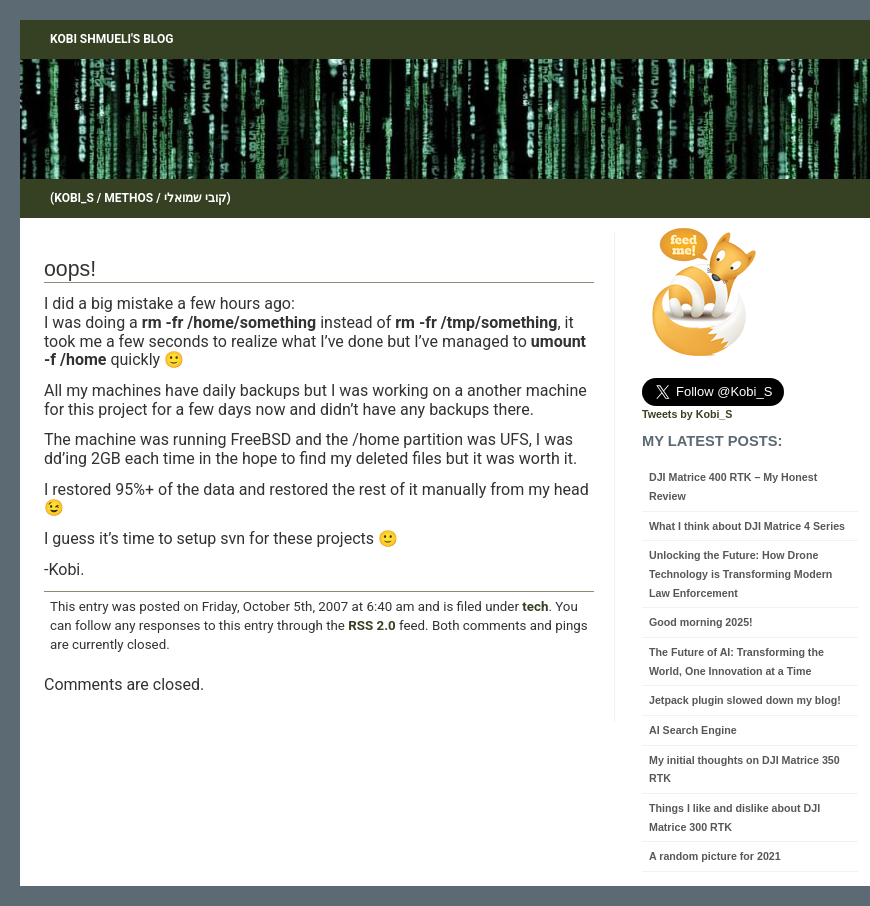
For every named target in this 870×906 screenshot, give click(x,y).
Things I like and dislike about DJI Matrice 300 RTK (734, 817)
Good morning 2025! (701, 622)
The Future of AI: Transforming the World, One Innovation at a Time (736, 661)
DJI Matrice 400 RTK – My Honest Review (733, 486)
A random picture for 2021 (715, 856)
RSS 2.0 (371, 625)
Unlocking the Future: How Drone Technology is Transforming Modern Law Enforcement (740, 573)
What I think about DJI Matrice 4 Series (747, 526)
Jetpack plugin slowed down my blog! (745, 700)
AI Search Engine (693, 730)
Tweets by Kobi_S (687, 414)
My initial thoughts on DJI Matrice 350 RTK (744, 769)
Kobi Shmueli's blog (111, 39)
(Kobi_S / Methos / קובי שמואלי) (140, 198)
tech (535, 606)
